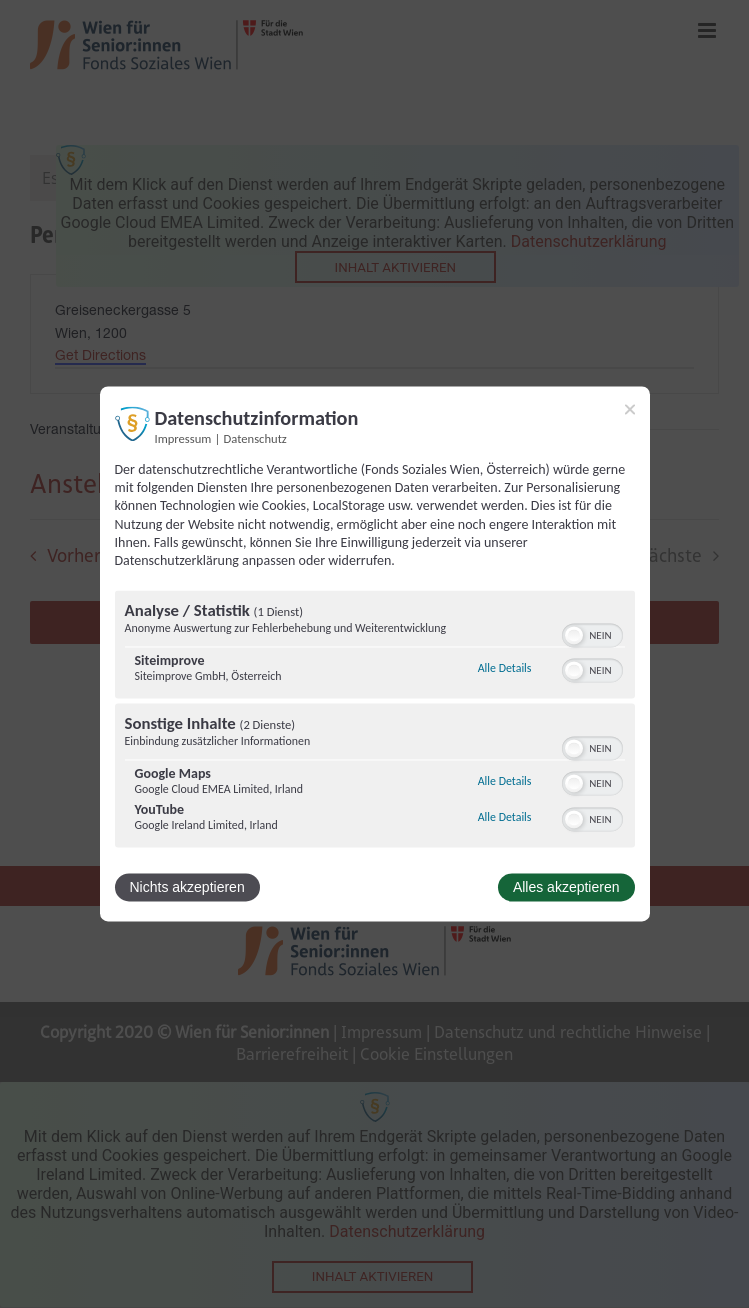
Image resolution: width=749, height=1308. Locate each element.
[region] (375, 722)
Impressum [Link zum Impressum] (183, 438)
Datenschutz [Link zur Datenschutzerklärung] (255, 438)
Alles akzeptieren (566, 888)
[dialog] (375, 653)
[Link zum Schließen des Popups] (630, 409)
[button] (574, 636)
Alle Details (505, 668)
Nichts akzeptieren (187, 888)
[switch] (592, 634)
